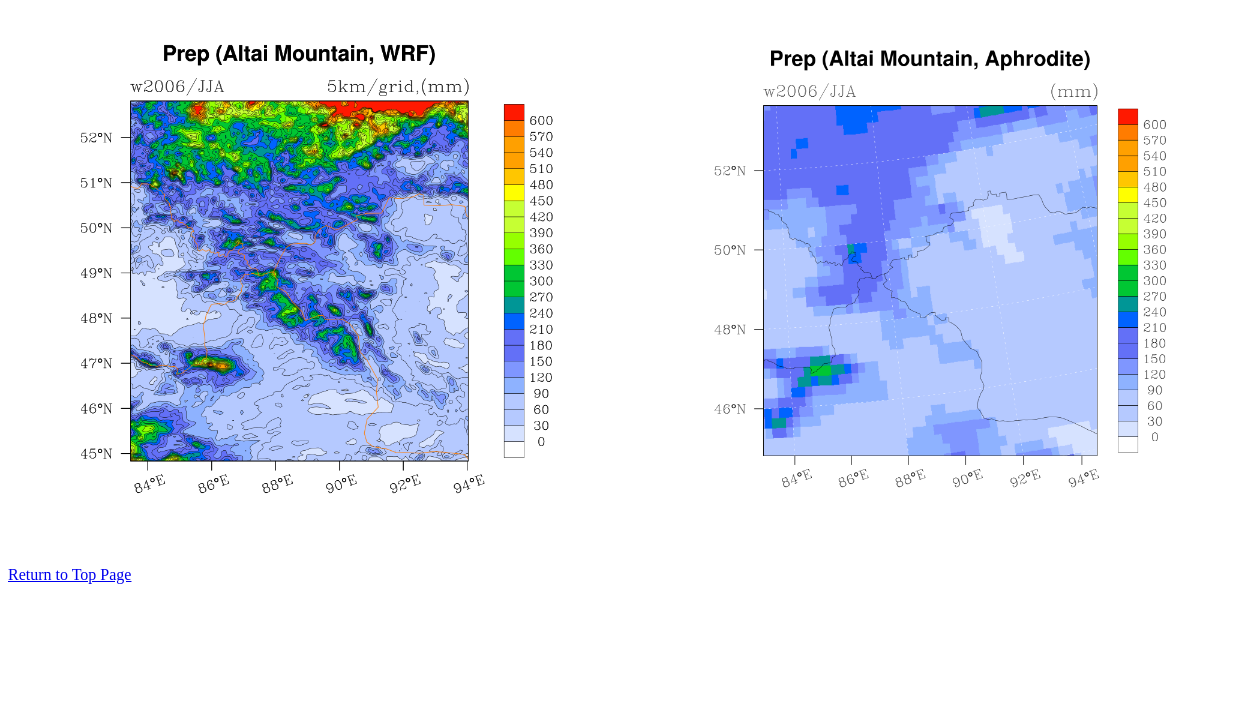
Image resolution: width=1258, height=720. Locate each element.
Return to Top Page (69, 574)
